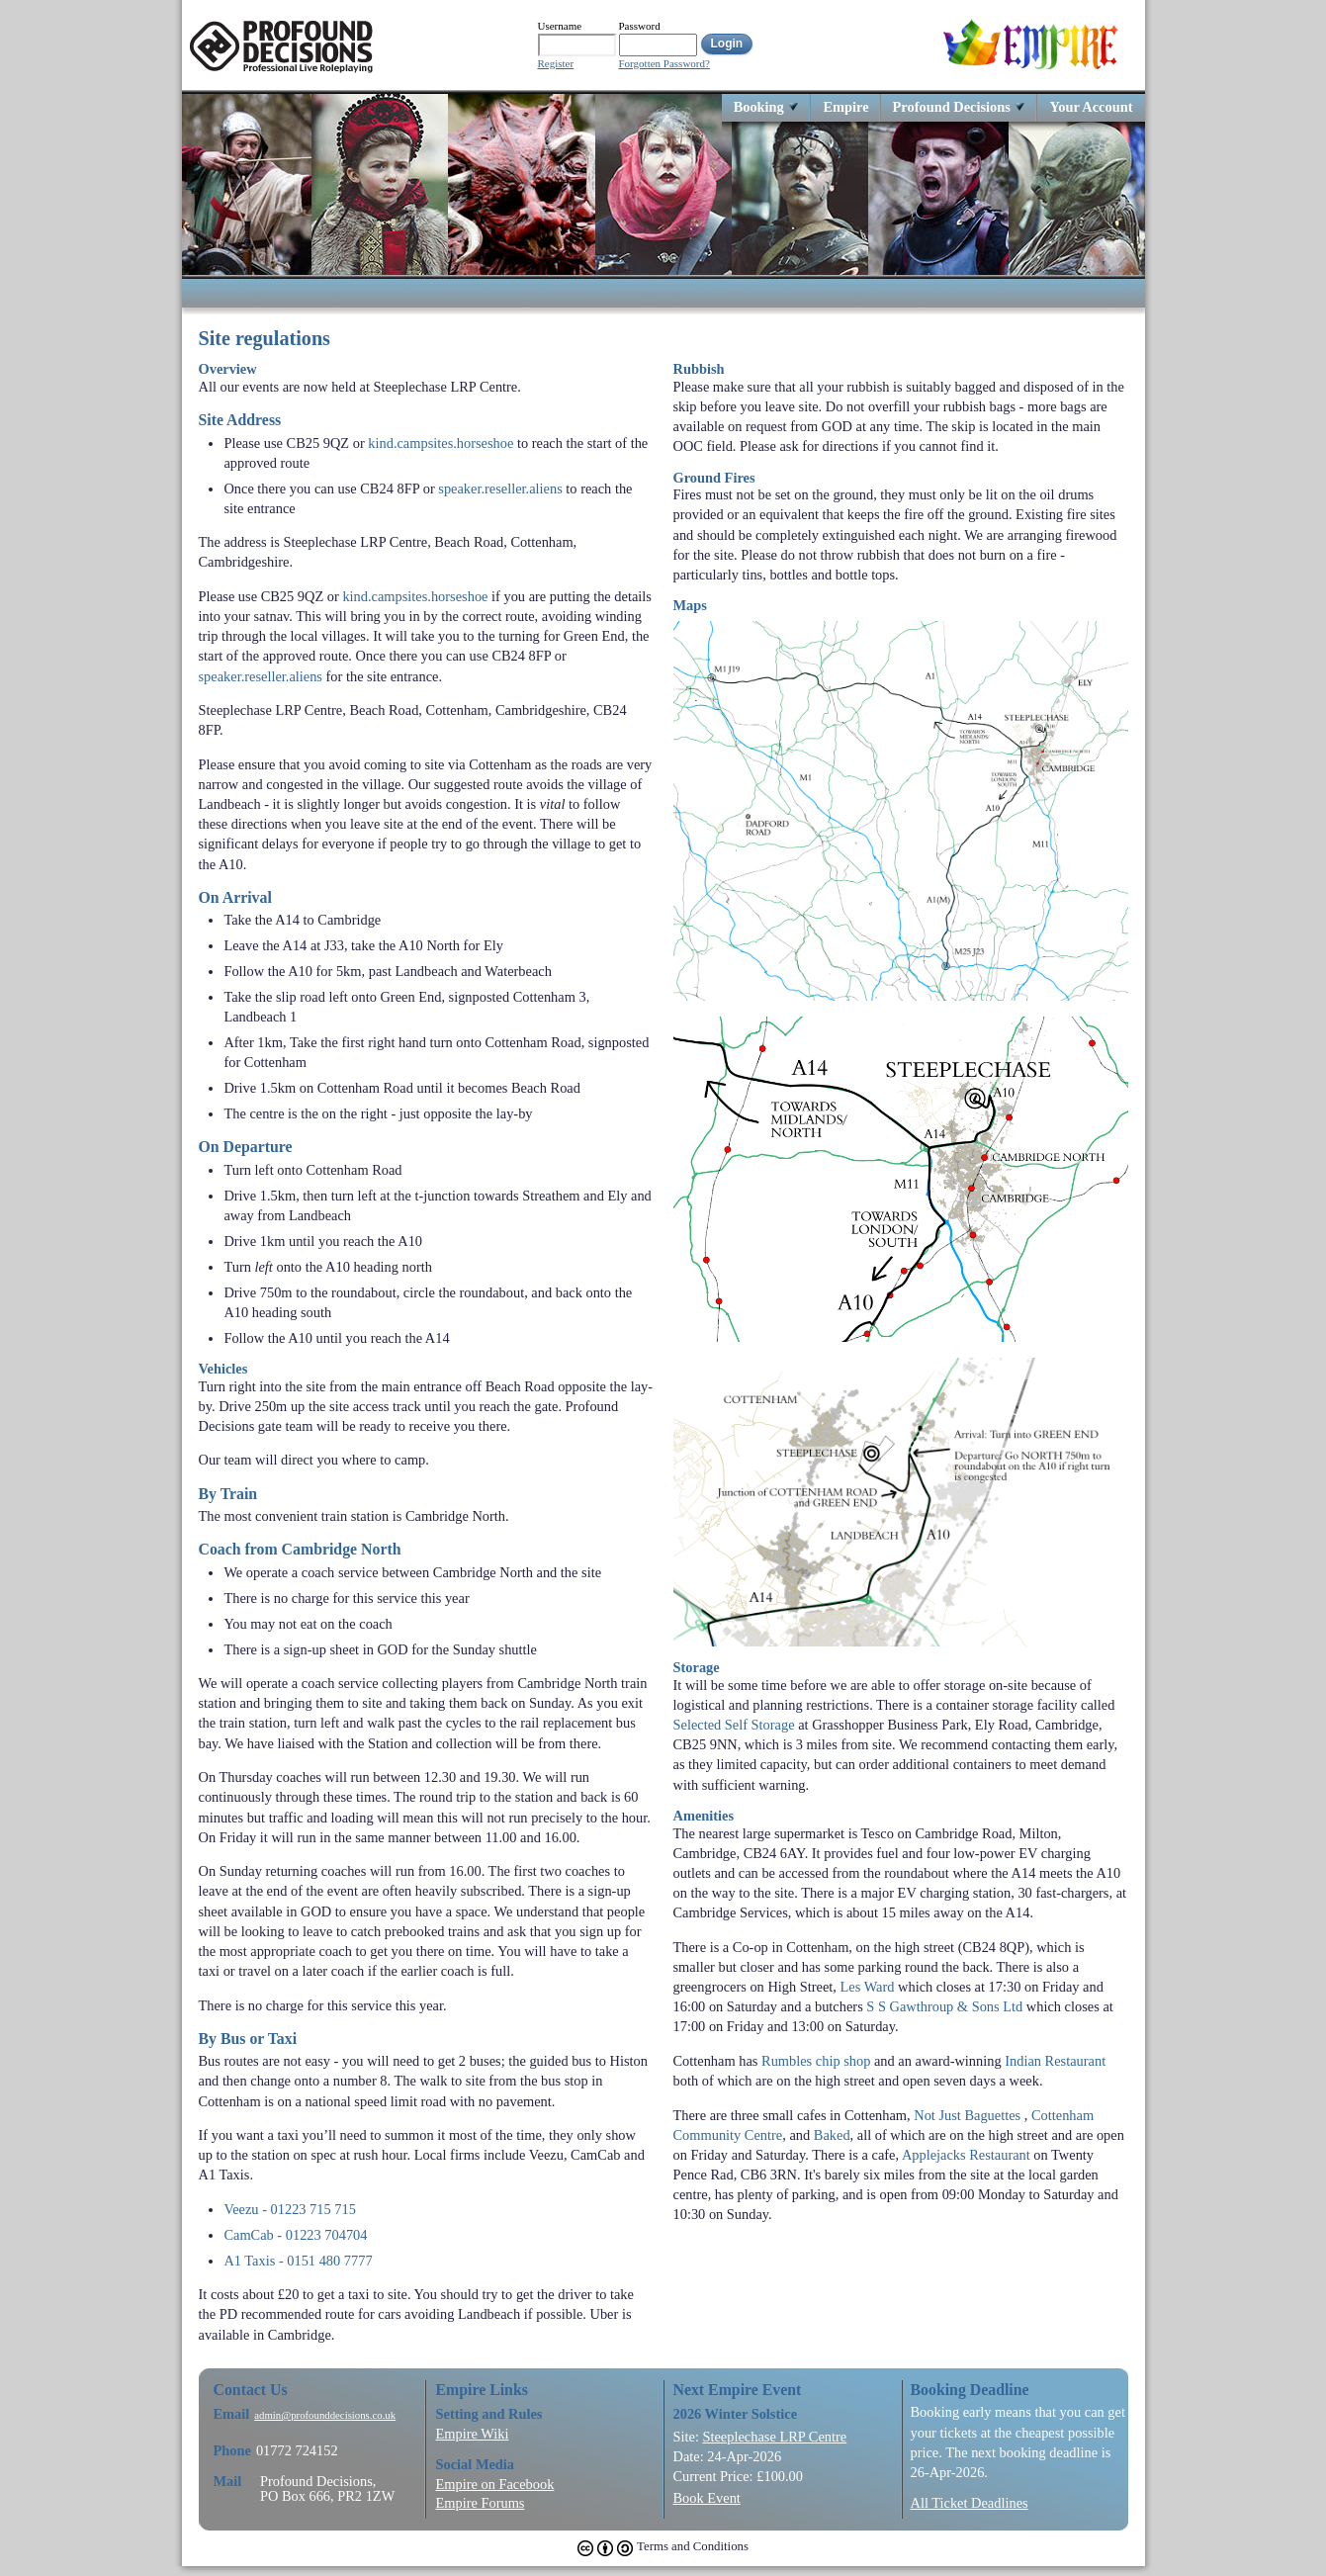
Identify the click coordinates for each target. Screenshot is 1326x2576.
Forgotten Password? (664, 63)
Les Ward (867, 1987)
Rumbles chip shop (815, 2061)
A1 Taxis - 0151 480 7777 (297, 2260)
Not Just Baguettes (967, 2115)
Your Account (1090, 106)
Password (640, 26)
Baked (832, 2135)
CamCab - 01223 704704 (295, 2235)
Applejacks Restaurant (966, 2155)
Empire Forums (480, 2503)
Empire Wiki (472, 2434)
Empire (845, 106)
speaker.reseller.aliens (500, 488)
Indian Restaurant (1055, 2061)
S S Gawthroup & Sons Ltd (944, 2006)
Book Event (707, 2498)
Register (556, 63)
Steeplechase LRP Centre (774, 2436)
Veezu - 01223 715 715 (289, 2209)
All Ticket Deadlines (969, 2503)
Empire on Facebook (495, 2484)
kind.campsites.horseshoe (440, 443)
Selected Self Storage (734, 1724)
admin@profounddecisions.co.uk (325, 2415)
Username (560, 26)
